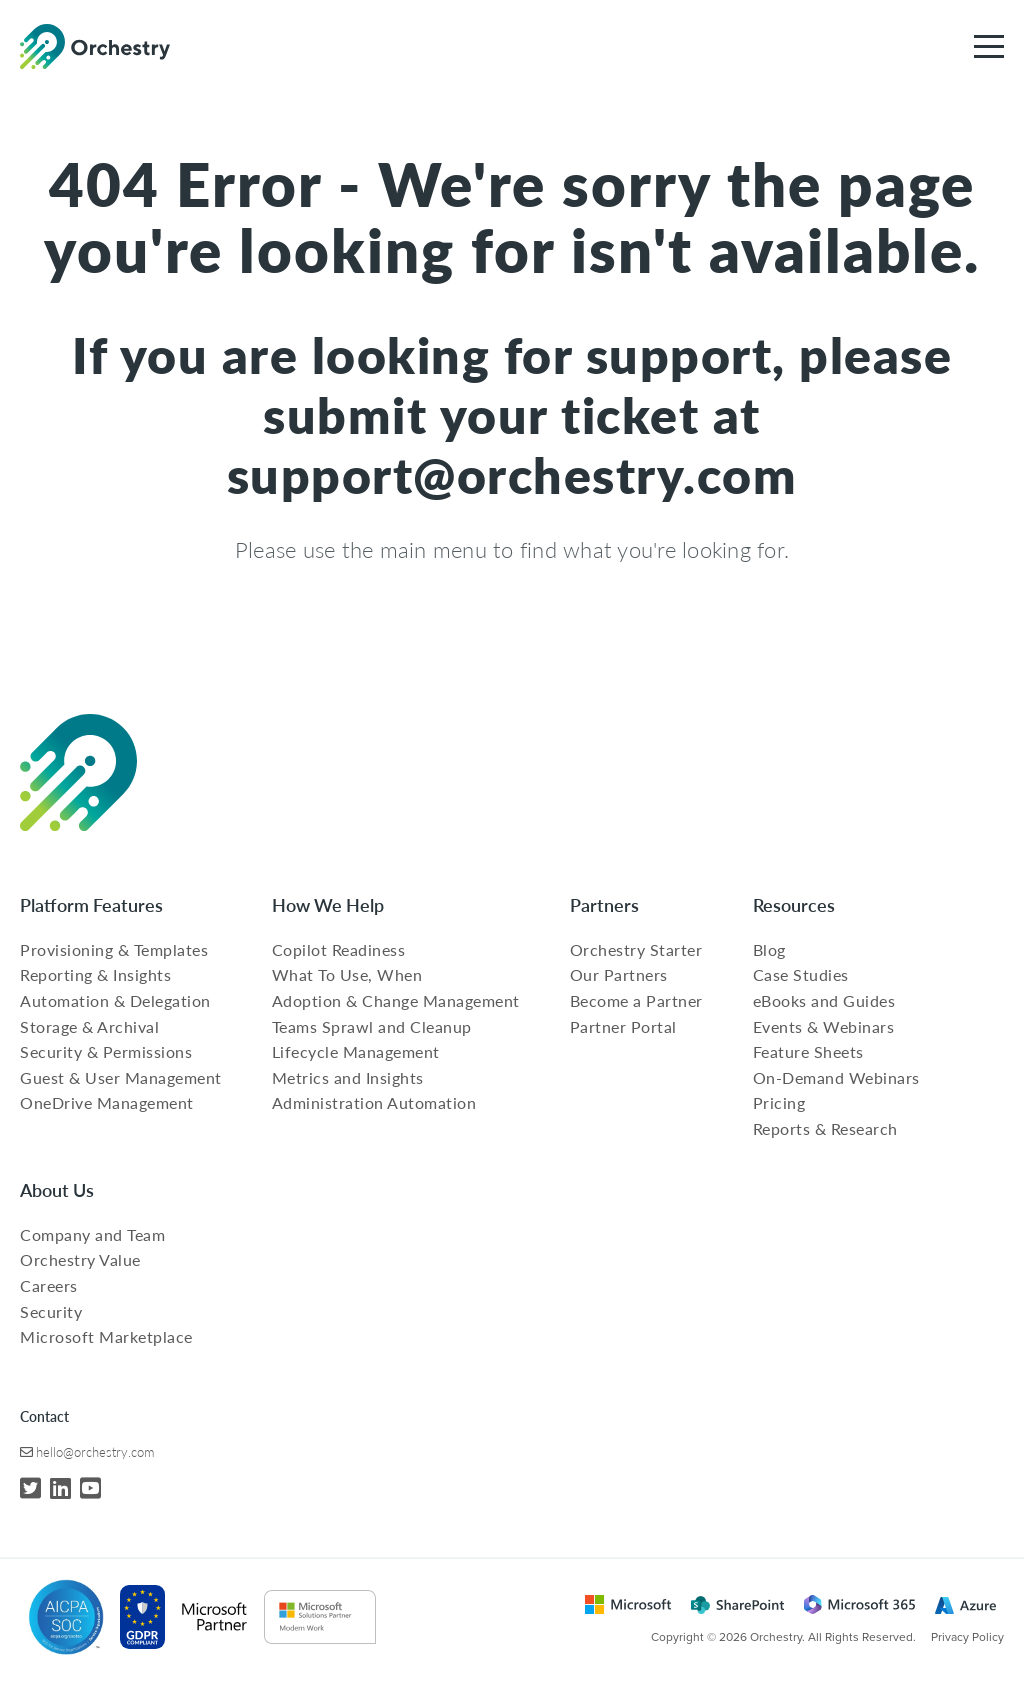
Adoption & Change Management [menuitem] (396, 1000)
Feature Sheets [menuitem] (808, 1051)
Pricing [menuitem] (779, 1102)
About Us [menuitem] (57, 1189)
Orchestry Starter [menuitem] (636, 949)
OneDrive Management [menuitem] (107, 1102)
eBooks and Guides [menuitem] (824, 1000)
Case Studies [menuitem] (801, 974)
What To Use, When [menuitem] (347, 974)
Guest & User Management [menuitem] (121, 1077)
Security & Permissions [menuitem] (106, 1051)
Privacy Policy (967, 1637)
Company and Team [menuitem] (92, 1234)
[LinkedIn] (60, 1487)
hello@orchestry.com (95, 1451)
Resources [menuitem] (794, 904)
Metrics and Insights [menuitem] (348, 1077)
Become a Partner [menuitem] (636, 1000)
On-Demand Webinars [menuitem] (836, 1077)
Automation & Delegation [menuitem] (115, 1000)
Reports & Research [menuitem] (825, 1128)
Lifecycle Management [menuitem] (356, 1051)
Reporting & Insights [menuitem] (95, 974)
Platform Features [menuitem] (91, 904)
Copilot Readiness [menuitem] (339, 949)
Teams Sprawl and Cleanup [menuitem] (372, 1026)
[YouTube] (90, 1487)
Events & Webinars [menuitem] (824, 1026)
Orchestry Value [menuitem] (80, 1259)
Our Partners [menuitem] (619, 974)
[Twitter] (30, 1487)
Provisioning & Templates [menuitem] (114, 949)
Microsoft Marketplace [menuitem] (106, 1336)
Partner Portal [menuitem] (623, 1026)
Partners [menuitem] (604, 904)
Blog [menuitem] (769, 949)
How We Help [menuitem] (328, 904)
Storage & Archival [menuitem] (89, 1026)
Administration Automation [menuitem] (374, 1102)
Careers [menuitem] (49, 1285)
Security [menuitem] (51, 1311)
